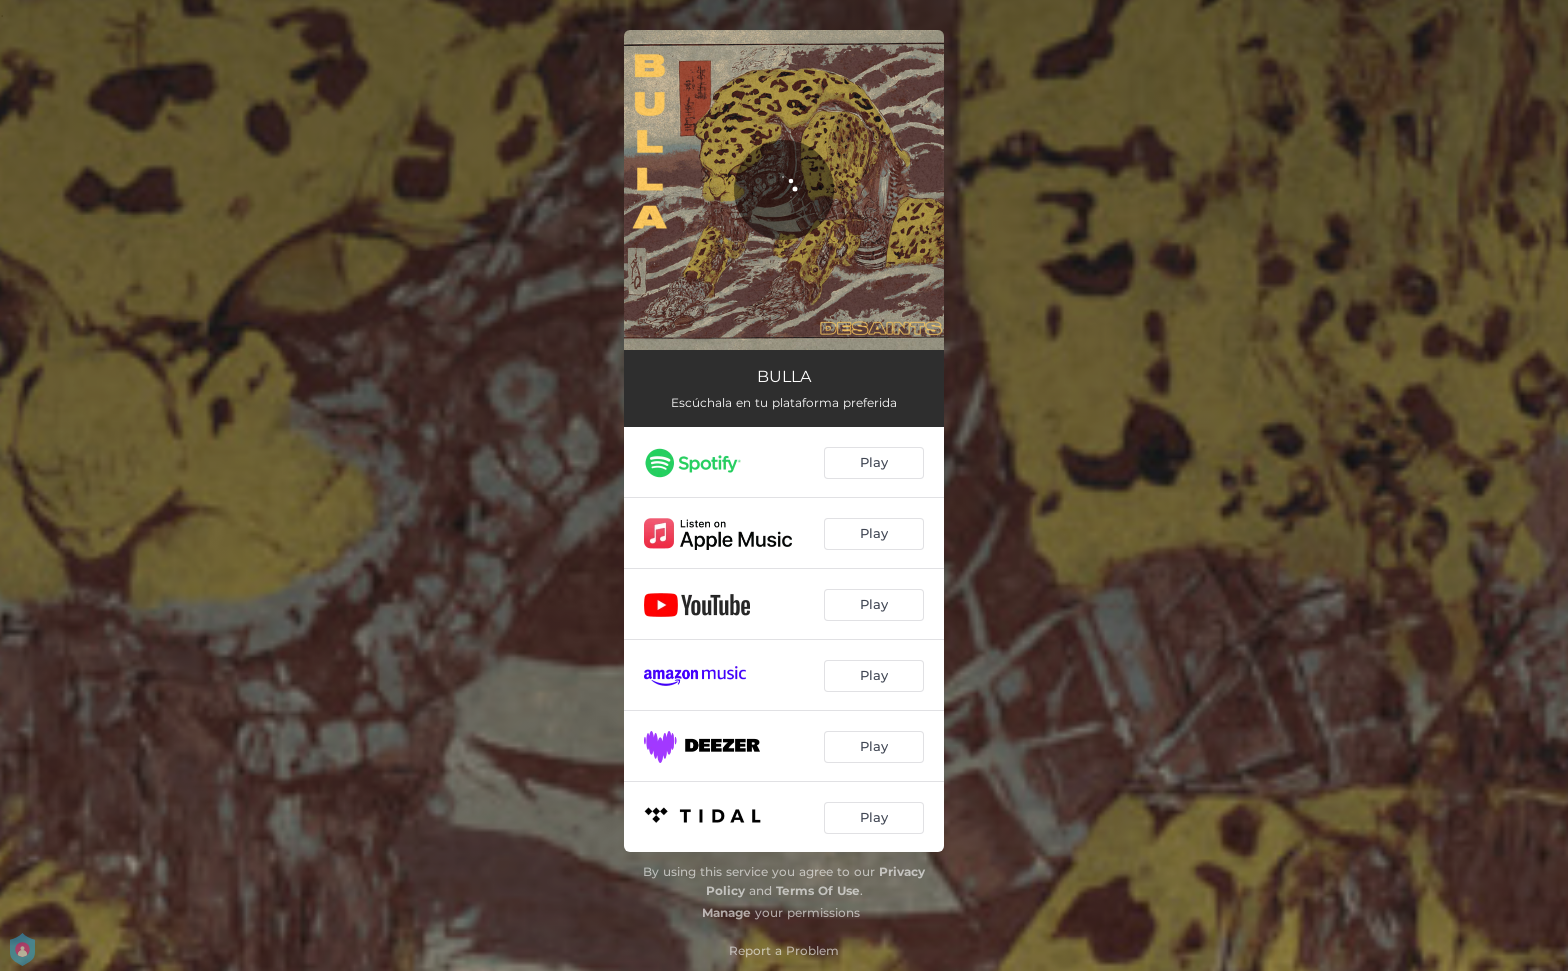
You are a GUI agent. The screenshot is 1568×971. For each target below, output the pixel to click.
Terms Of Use (818, 890)
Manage (726, 912)
